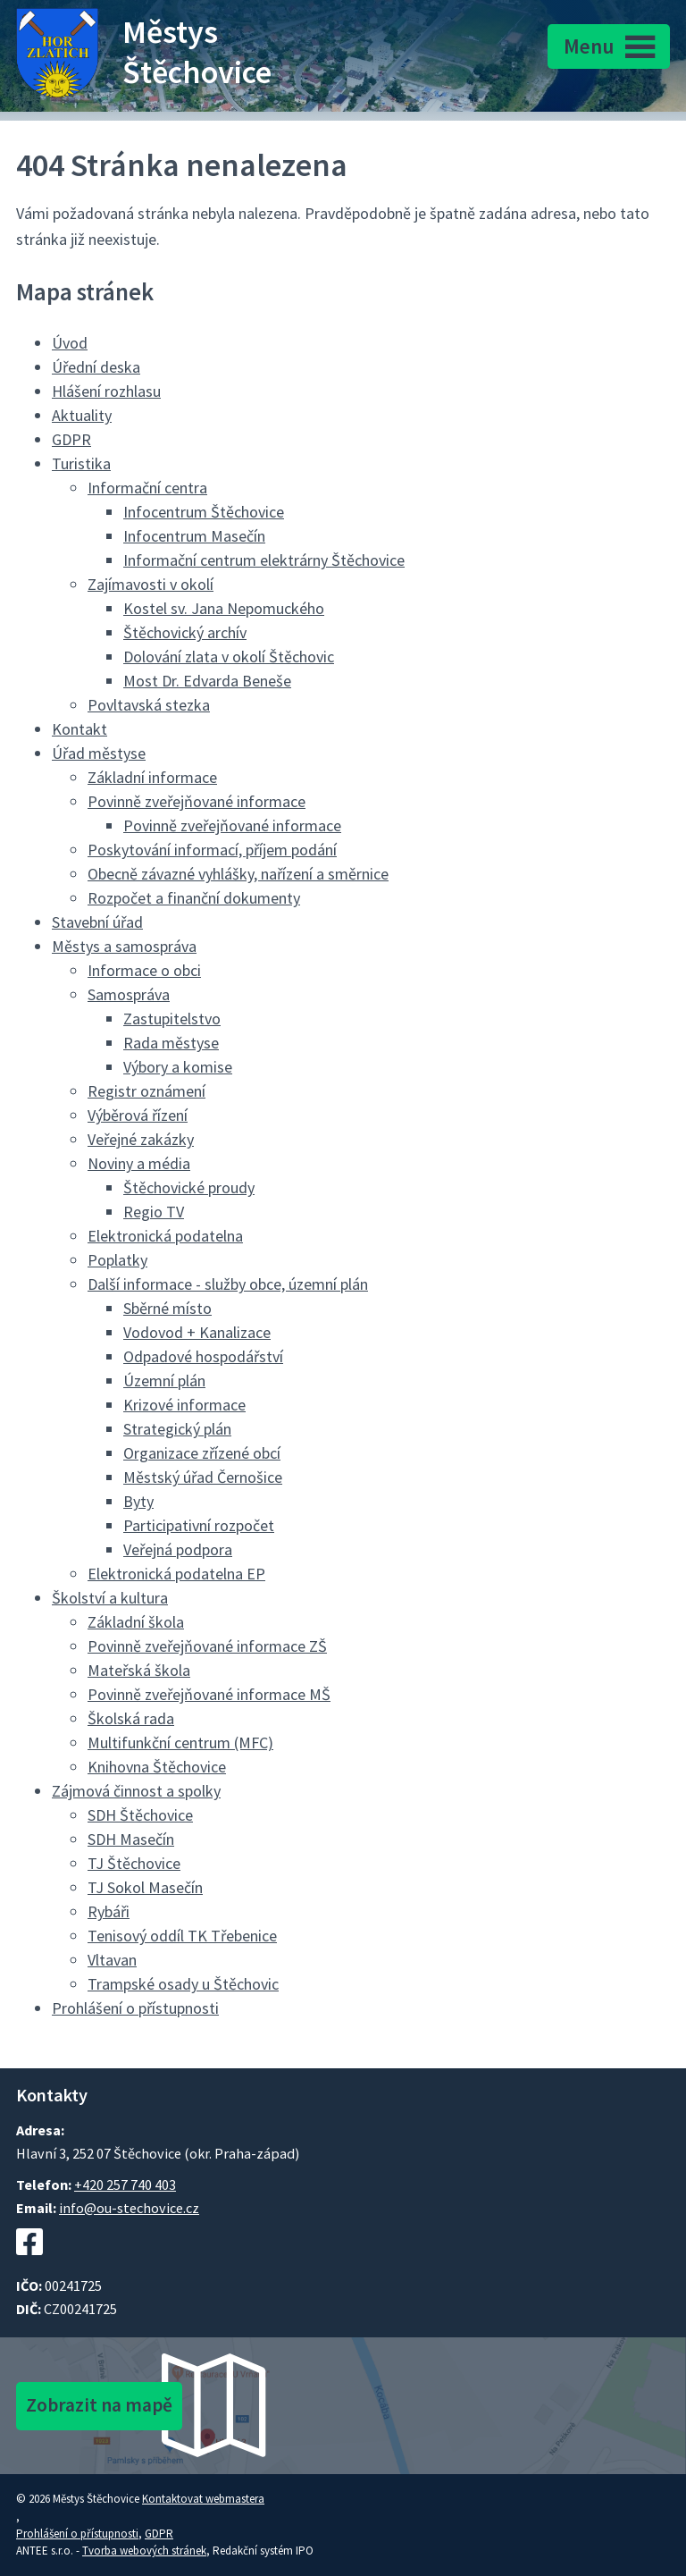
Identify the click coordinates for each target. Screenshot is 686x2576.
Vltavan (112, 1959)
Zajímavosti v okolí (150, 584)
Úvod (70, 343)
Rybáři (109, 1911)
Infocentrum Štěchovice (203, 511)
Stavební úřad (97, 922)
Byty (138, 1501)
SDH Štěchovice (140, 1815)
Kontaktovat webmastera (203, 2498)
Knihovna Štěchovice (157, 1766)
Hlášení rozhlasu (106, 391)
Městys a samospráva (124, 946)
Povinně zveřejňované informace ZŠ (207, 1646)
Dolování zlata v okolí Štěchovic (228, 656)
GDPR (71, 439)
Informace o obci (144, 970)
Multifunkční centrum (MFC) (180, 1742)
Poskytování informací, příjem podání (212, 849)
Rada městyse (171, 1042)
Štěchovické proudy (189, 1187)
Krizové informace (184, 1404)
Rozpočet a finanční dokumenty (194, 898)
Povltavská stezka (149, 705)
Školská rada (131, 1718)
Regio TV (153, 1211)
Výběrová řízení (138, 1115)
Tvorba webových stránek (144, 2550)
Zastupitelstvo (172, 1018)
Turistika (81, 463)
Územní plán (164, 1380)
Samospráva (129, 994)
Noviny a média (139, 1163)
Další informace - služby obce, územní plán (228, 1284)
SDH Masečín (131, 1839)
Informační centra (147, 487)
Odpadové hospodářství (203, 1356)
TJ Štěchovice (134, 1863)
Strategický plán (177, 1428)
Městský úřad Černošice (202, 1477)
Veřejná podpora (177, 1549)
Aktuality (82, 415)
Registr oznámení (146, 1091)
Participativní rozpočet (198, 1525)
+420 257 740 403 (125, 2184)
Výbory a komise (177, 1066)
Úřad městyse (99, 753)
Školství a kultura (110, 1597)
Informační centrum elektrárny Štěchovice (264, 560)
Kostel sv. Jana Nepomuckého (223, 608)
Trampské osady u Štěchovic (183, 1984)
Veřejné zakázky (141, 1139)
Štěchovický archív (185, 632)
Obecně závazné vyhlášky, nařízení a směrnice (238, 873)
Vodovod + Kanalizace (197, 1332)
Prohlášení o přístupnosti (135, 2008)
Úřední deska (96, 367)
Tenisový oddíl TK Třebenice (182, 1935)
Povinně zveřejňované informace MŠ (209, 1694)
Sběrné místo (167, 1308)
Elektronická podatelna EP (176, 1573)
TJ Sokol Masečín (145, 1887)
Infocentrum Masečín (194, 536)
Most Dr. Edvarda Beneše (207, 680)
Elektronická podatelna (165, 1235)
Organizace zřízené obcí (201, 1453)
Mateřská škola (139, 1670)
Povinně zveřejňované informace (196, 801)
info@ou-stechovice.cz (129, 2208)
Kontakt (79, 729)
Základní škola (136, 1622)
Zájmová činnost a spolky (136, 1790)
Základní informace (152, 777)
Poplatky (117, 1260)
